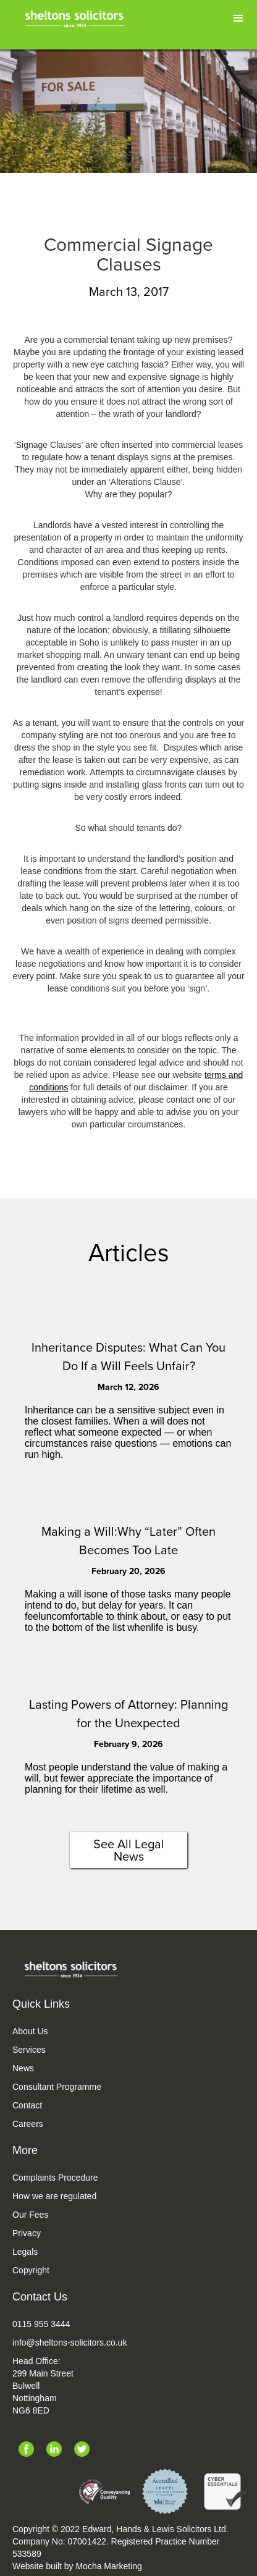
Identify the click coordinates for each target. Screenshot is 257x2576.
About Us (30, 2031)
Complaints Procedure (55, 2177)
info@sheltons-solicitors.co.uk (69, 2342)
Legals (25, 2252)
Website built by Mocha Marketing (77, 2566)
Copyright (30, 2270)
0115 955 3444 (41, 2324)
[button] (238, 18)
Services (29, 2050)
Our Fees (30, 2215)
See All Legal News (128, 1850)
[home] (76, 17)
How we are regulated (54, 2196)
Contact (27, 2105)
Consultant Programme (56, 2087)
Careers (27, 2124)
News (23, 2068)
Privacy (26, 2233)
